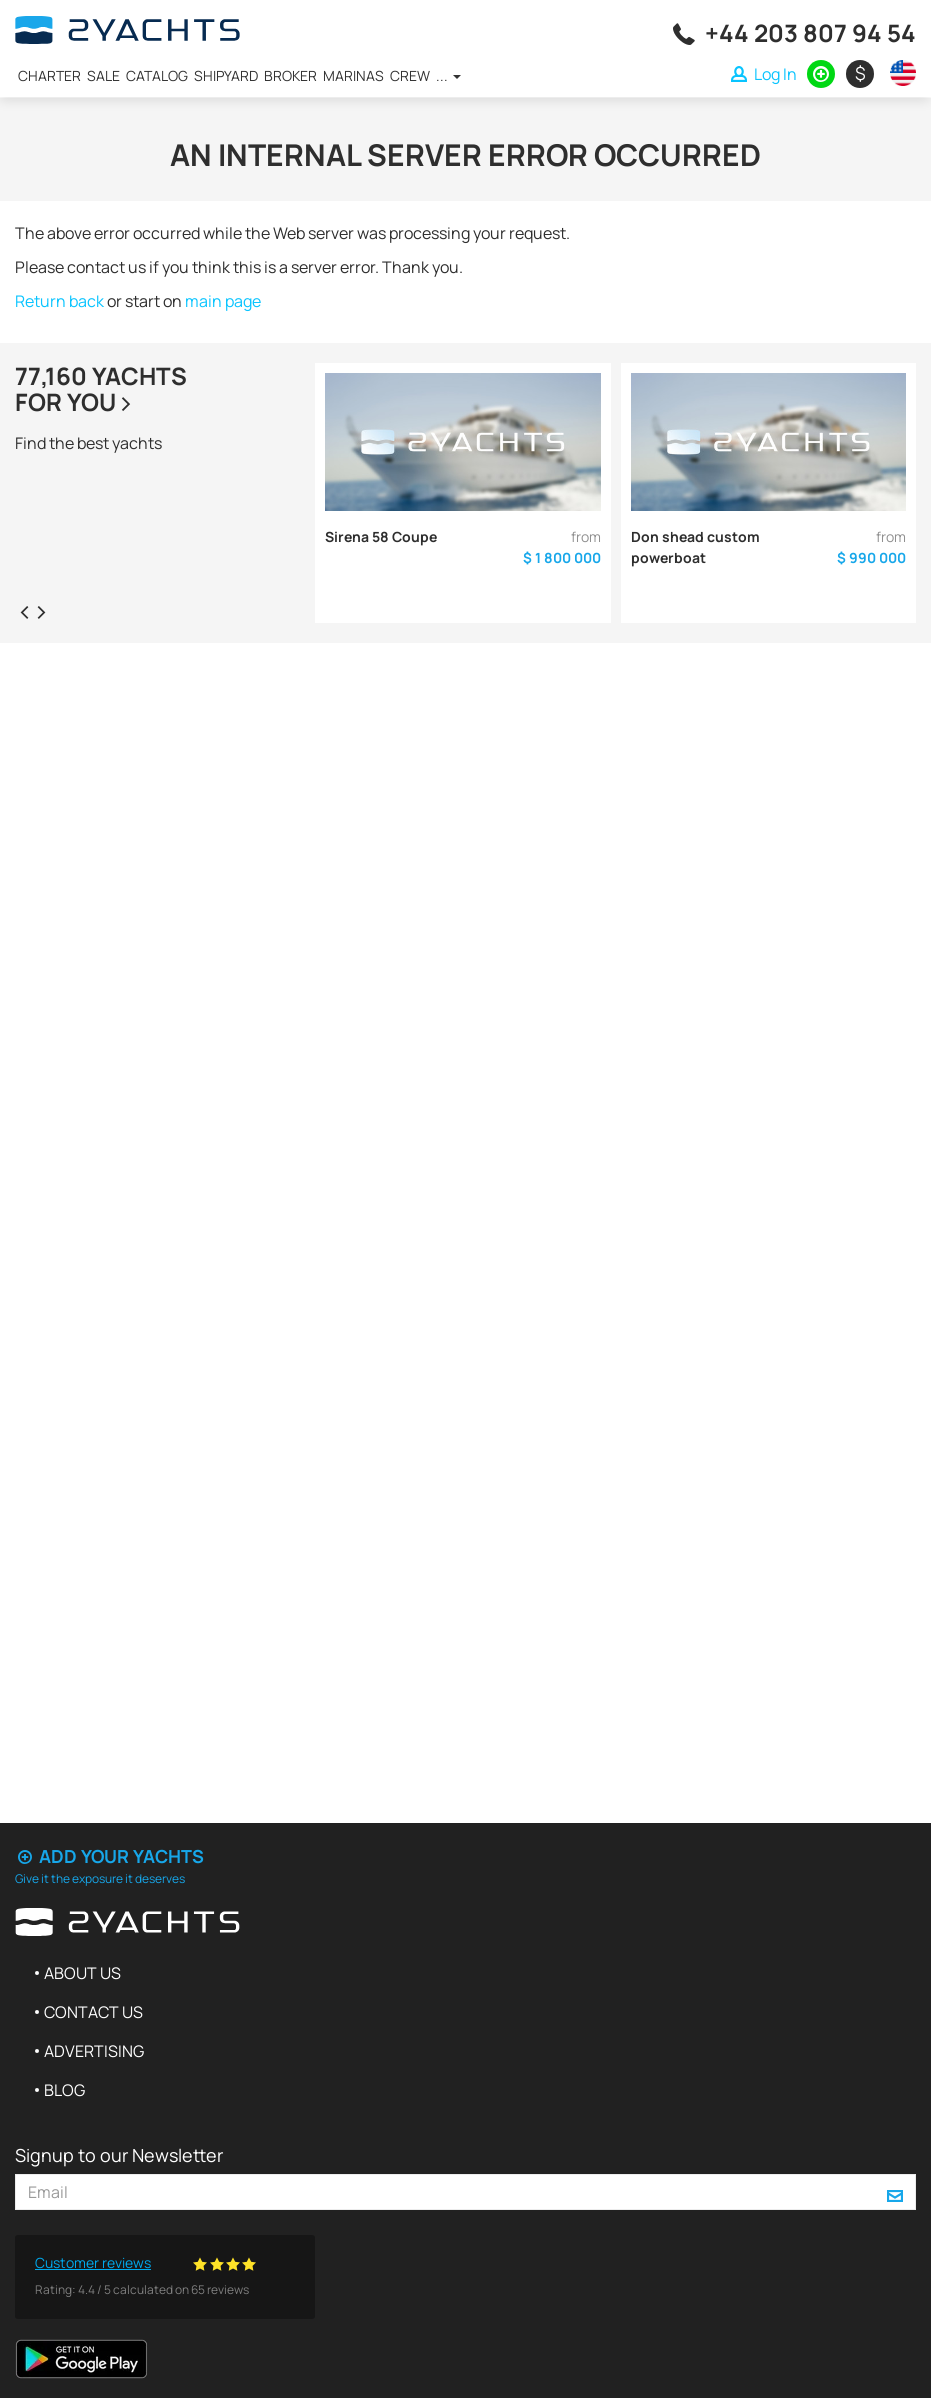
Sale (103, 75)
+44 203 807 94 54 (810, 32)
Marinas (353, 75)
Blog (64, 2090)
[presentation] (24, 611)
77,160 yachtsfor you (101, 388)
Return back (59, 301)
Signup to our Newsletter (119, 2155)
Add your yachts (109, 1856)
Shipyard (226, 75)
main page (223, 301)
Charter (49, 75)
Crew (410, 75)
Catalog (157, 75)
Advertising (94, 2051)
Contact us (93, 2012)
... (448, 75)
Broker (290, 75)
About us (82, 1973)
